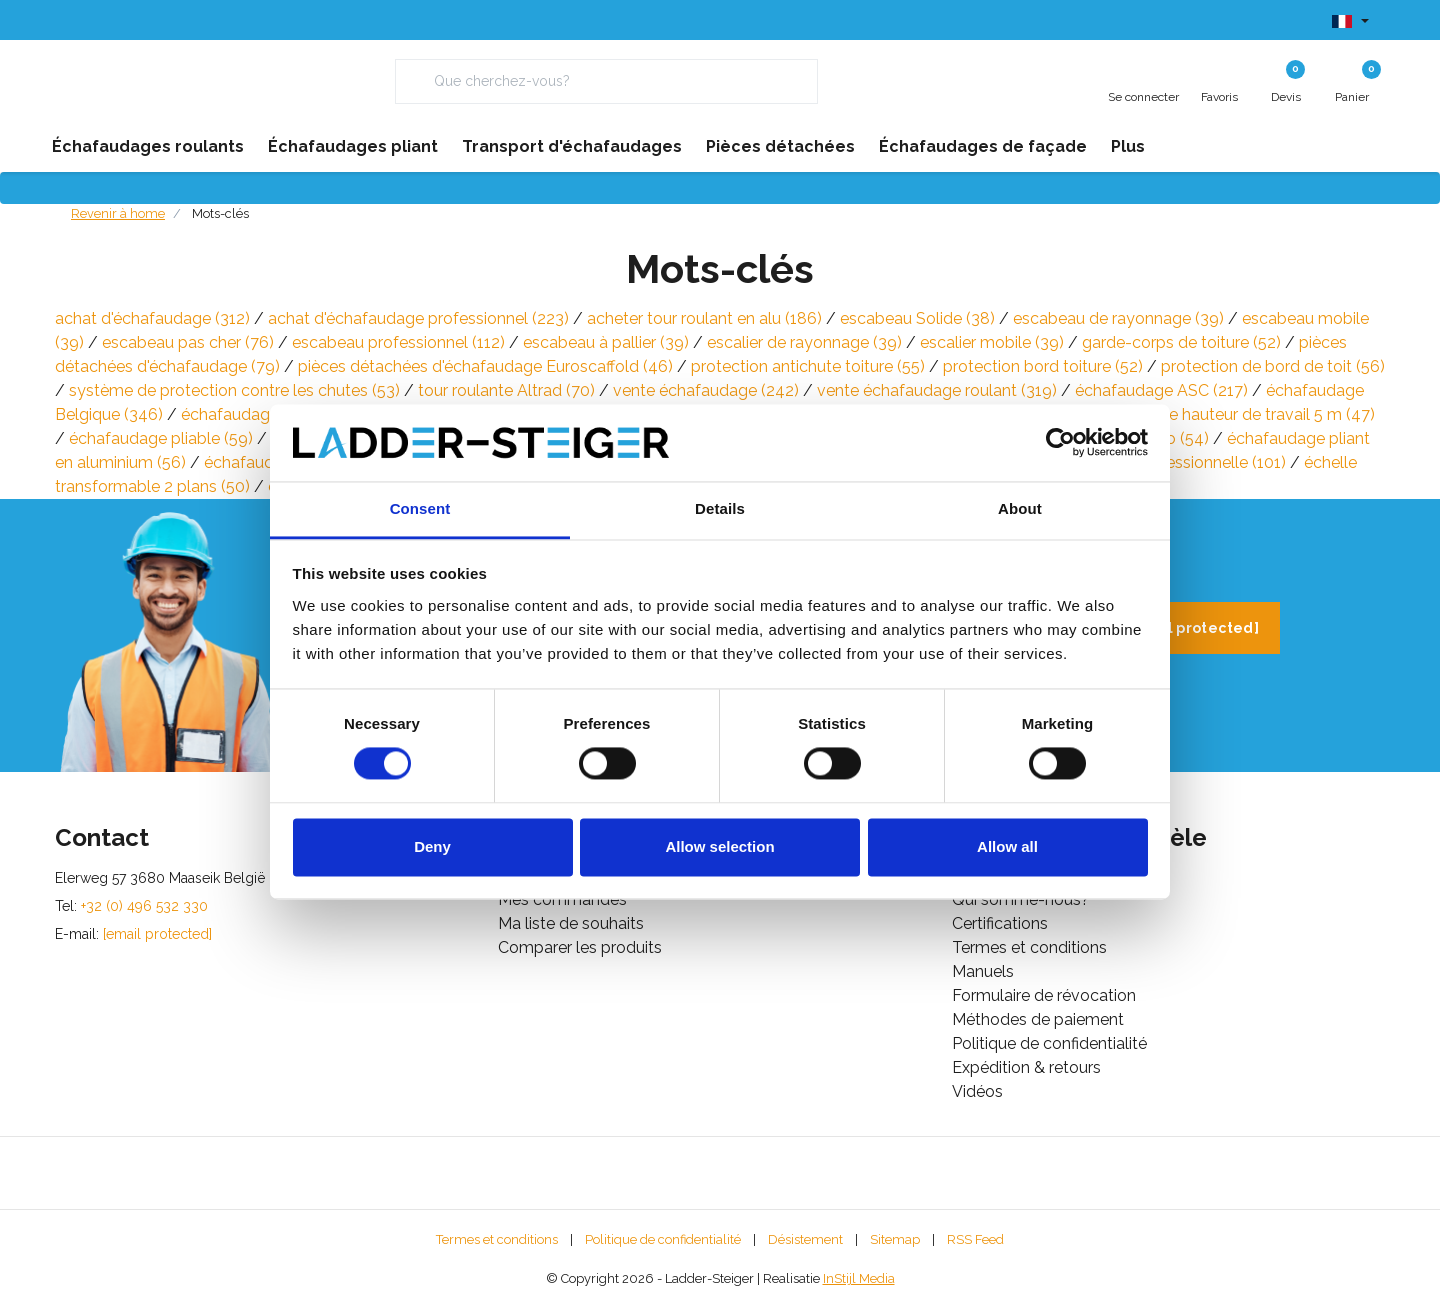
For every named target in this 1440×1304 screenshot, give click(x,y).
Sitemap (895, 1239)
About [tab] (1020, 508)
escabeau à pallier (606, 342)
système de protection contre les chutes (234, 390)
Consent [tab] (420, 508)
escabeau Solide (917, 318)
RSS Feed (975, 1239)
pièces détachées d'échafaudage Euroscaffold (485, 366)
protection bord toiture (1043, 366)
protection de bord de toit (1273, 366)
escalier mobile (992, 342)
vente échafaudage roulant (937, 390)
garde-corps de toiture (1181, 342)
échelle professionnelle (1182, 462)
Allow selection (719, 846)
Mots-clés (220, 213)
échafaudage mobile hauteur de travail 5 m (1200, 414)
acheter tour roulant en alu (704, 318)
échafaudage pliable (161, 438)
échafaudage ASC (1161, 390)
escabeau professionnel (398, 342)
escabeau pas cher (188, 342)
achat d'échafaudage (152, 318)
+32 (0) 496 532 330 (144, 906)
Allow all (1007, 846)
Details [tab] (720, 508)
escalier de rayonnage (804, 342)
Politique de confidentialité (663, 1239)
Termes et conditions (497, 1239)
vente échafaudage (706, 390)
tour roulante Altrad (506, 390)
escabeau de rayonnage (1118, 318)
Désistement (805, 1239)
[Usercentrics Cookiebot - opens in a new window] (1060, 443)
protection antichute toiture (808, 366)
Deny (432, 846)
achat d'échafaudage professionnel (418, 318)
